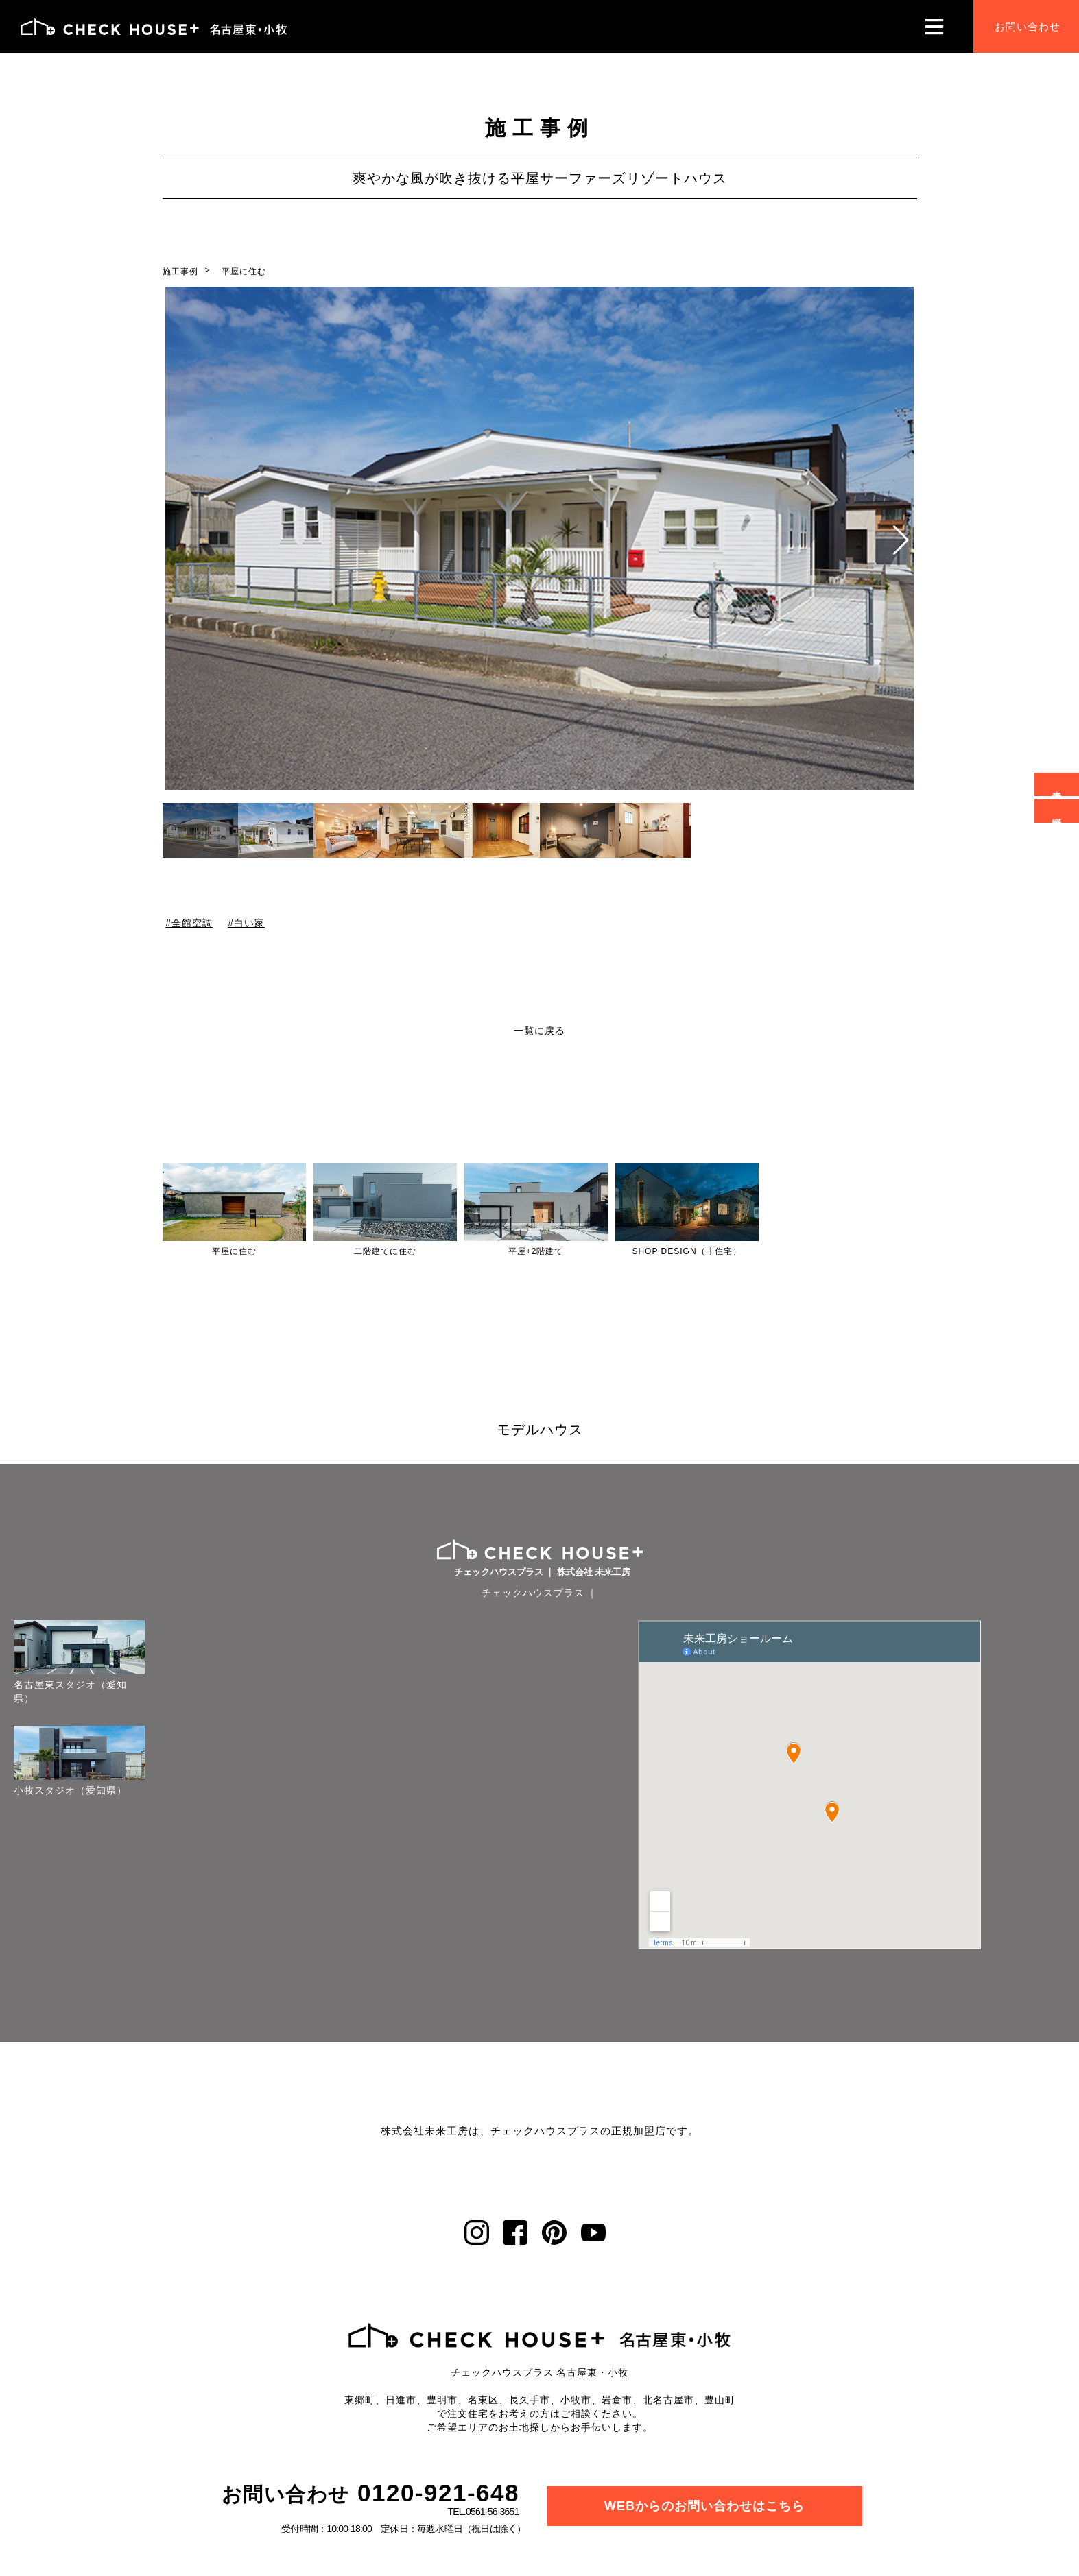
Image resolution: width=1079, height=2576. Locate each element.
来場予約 (1057, 784)
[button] (901, 540)
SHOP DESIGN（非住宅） (686, 1251)
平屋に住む (244, 271)
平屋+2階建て (536, 1251)
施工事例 (180, 271)
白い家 (249, 922)
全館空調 (191, 922)
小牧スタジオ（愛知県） (70, 1790)
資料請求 (1057, 811)
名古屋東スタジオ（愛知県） (70, 1691)
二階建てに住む (385, 1251)
